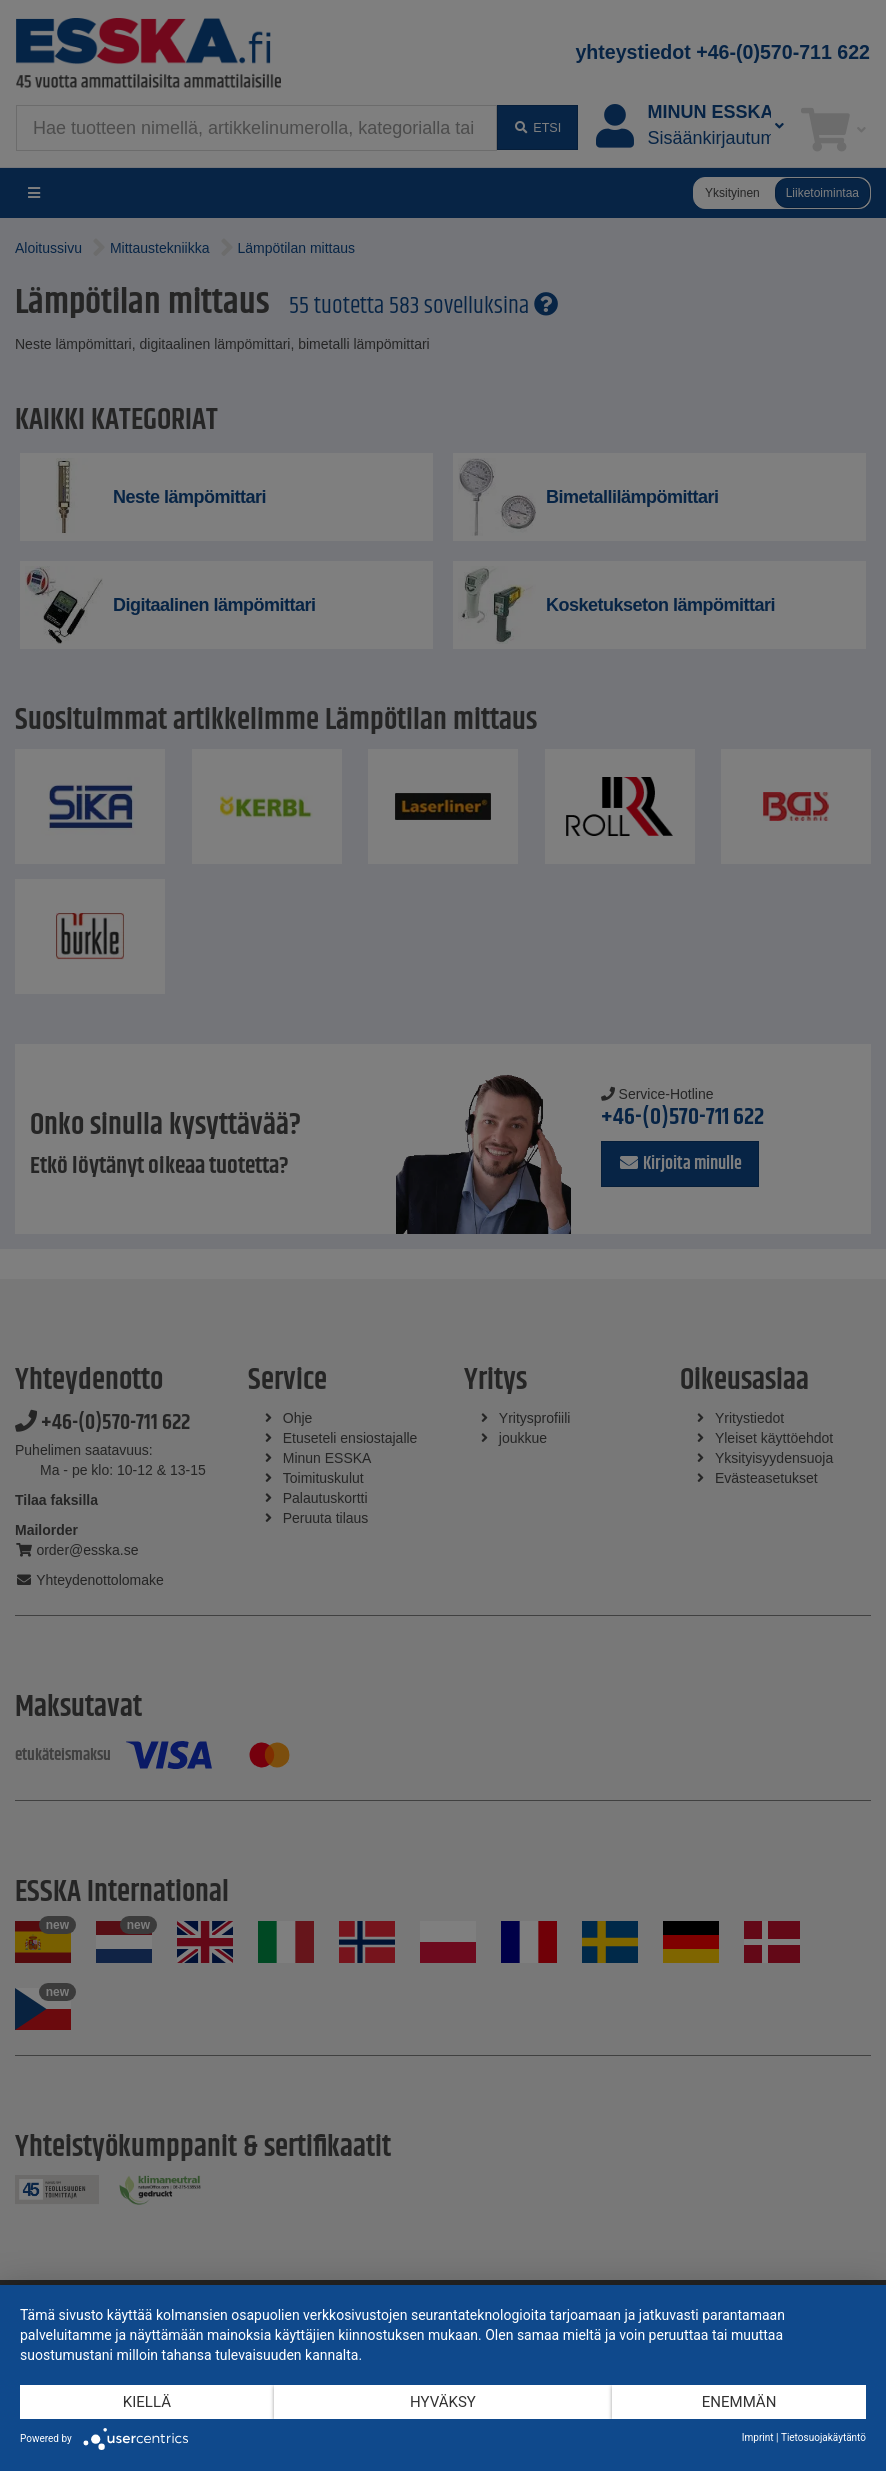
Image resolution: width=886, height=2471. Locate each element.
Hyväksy (443, 2402)
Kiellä (147, 2402)
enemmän (739, 2402)
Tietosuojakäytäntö (823, 2437)
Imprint (758, 2437)
